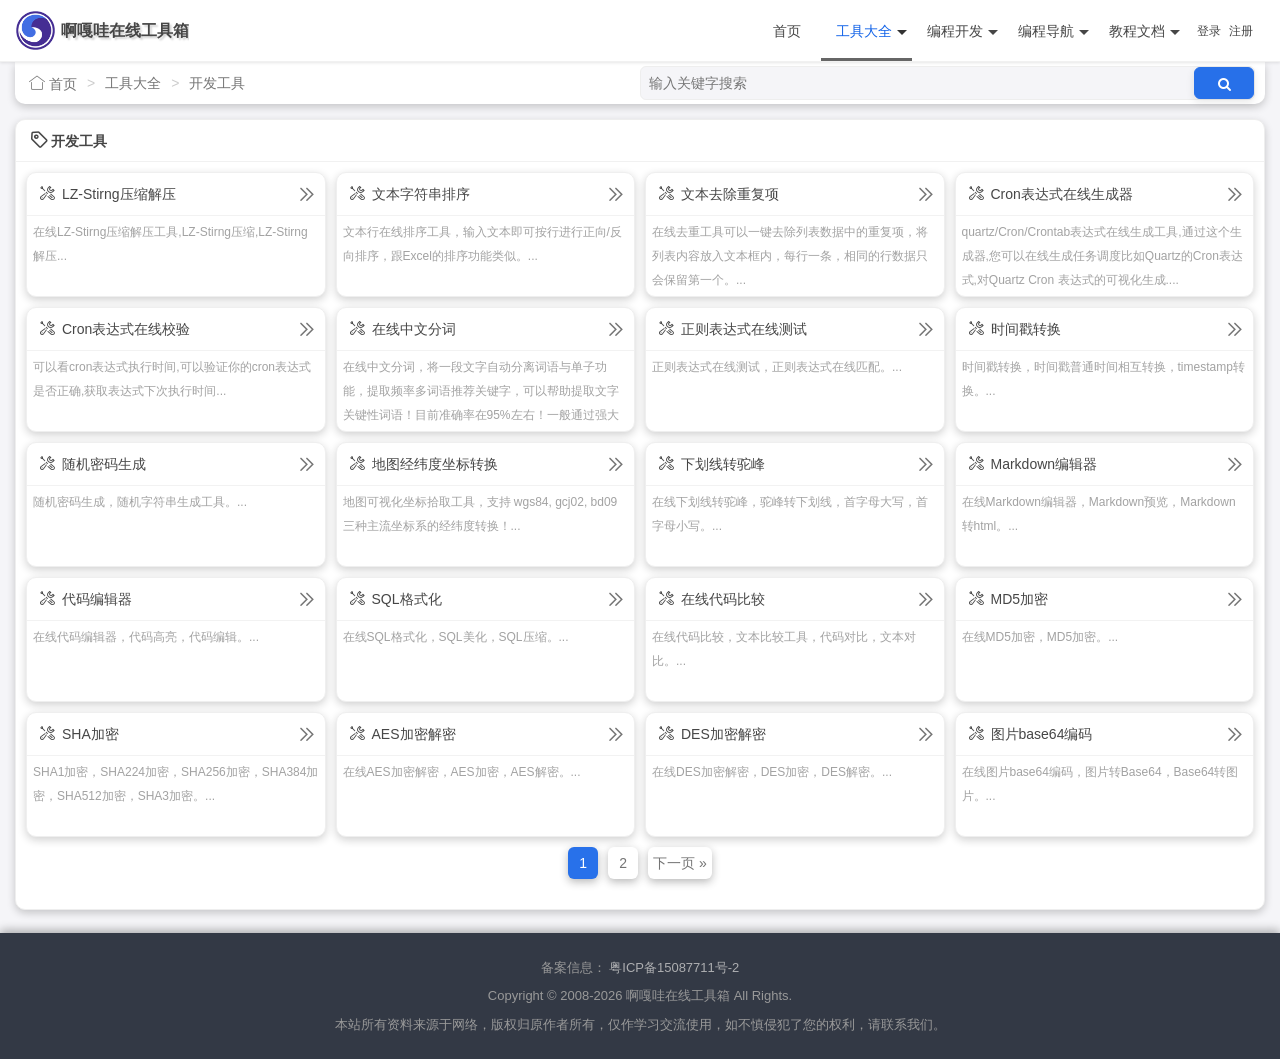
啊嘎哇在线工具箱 (125, 30)
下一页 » (680, 863)
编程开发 (962, 31)
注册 (1241, 31)
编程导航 (1053, 31)
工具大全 (871, 31)
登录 (1209, 31)
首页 (787, 31)
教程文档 (1144, 31)
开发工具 (217, 83)
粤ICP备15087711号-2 (674, 967)
